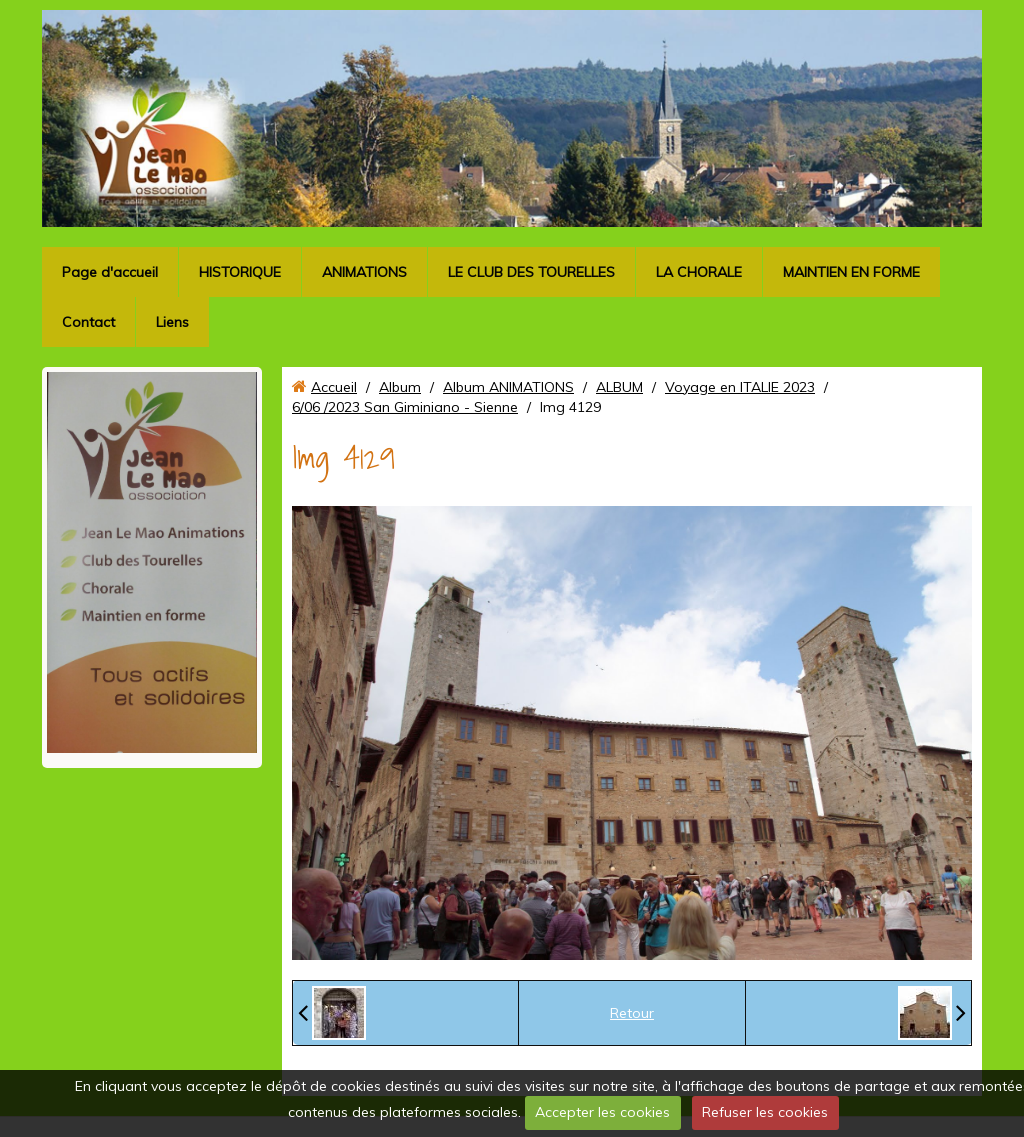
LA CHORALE (699, 272)
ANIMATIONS (364, 272)
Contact (88, 322)
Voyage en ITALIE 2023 (740, 387)
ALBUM (619, 387)
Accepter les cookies (602, 1112)
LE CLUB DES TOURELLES (531, 272)
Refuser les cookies (765, 1112)
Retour (632, 1013)
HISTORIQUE (240, 272)
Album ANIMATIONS (508, 387)
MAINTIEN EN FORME (851, 272)
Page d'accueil (110, 272)
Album (400, 387)
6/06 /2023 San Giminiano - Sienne (405, 407)
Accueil (334, 387)
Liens (172, 322)
